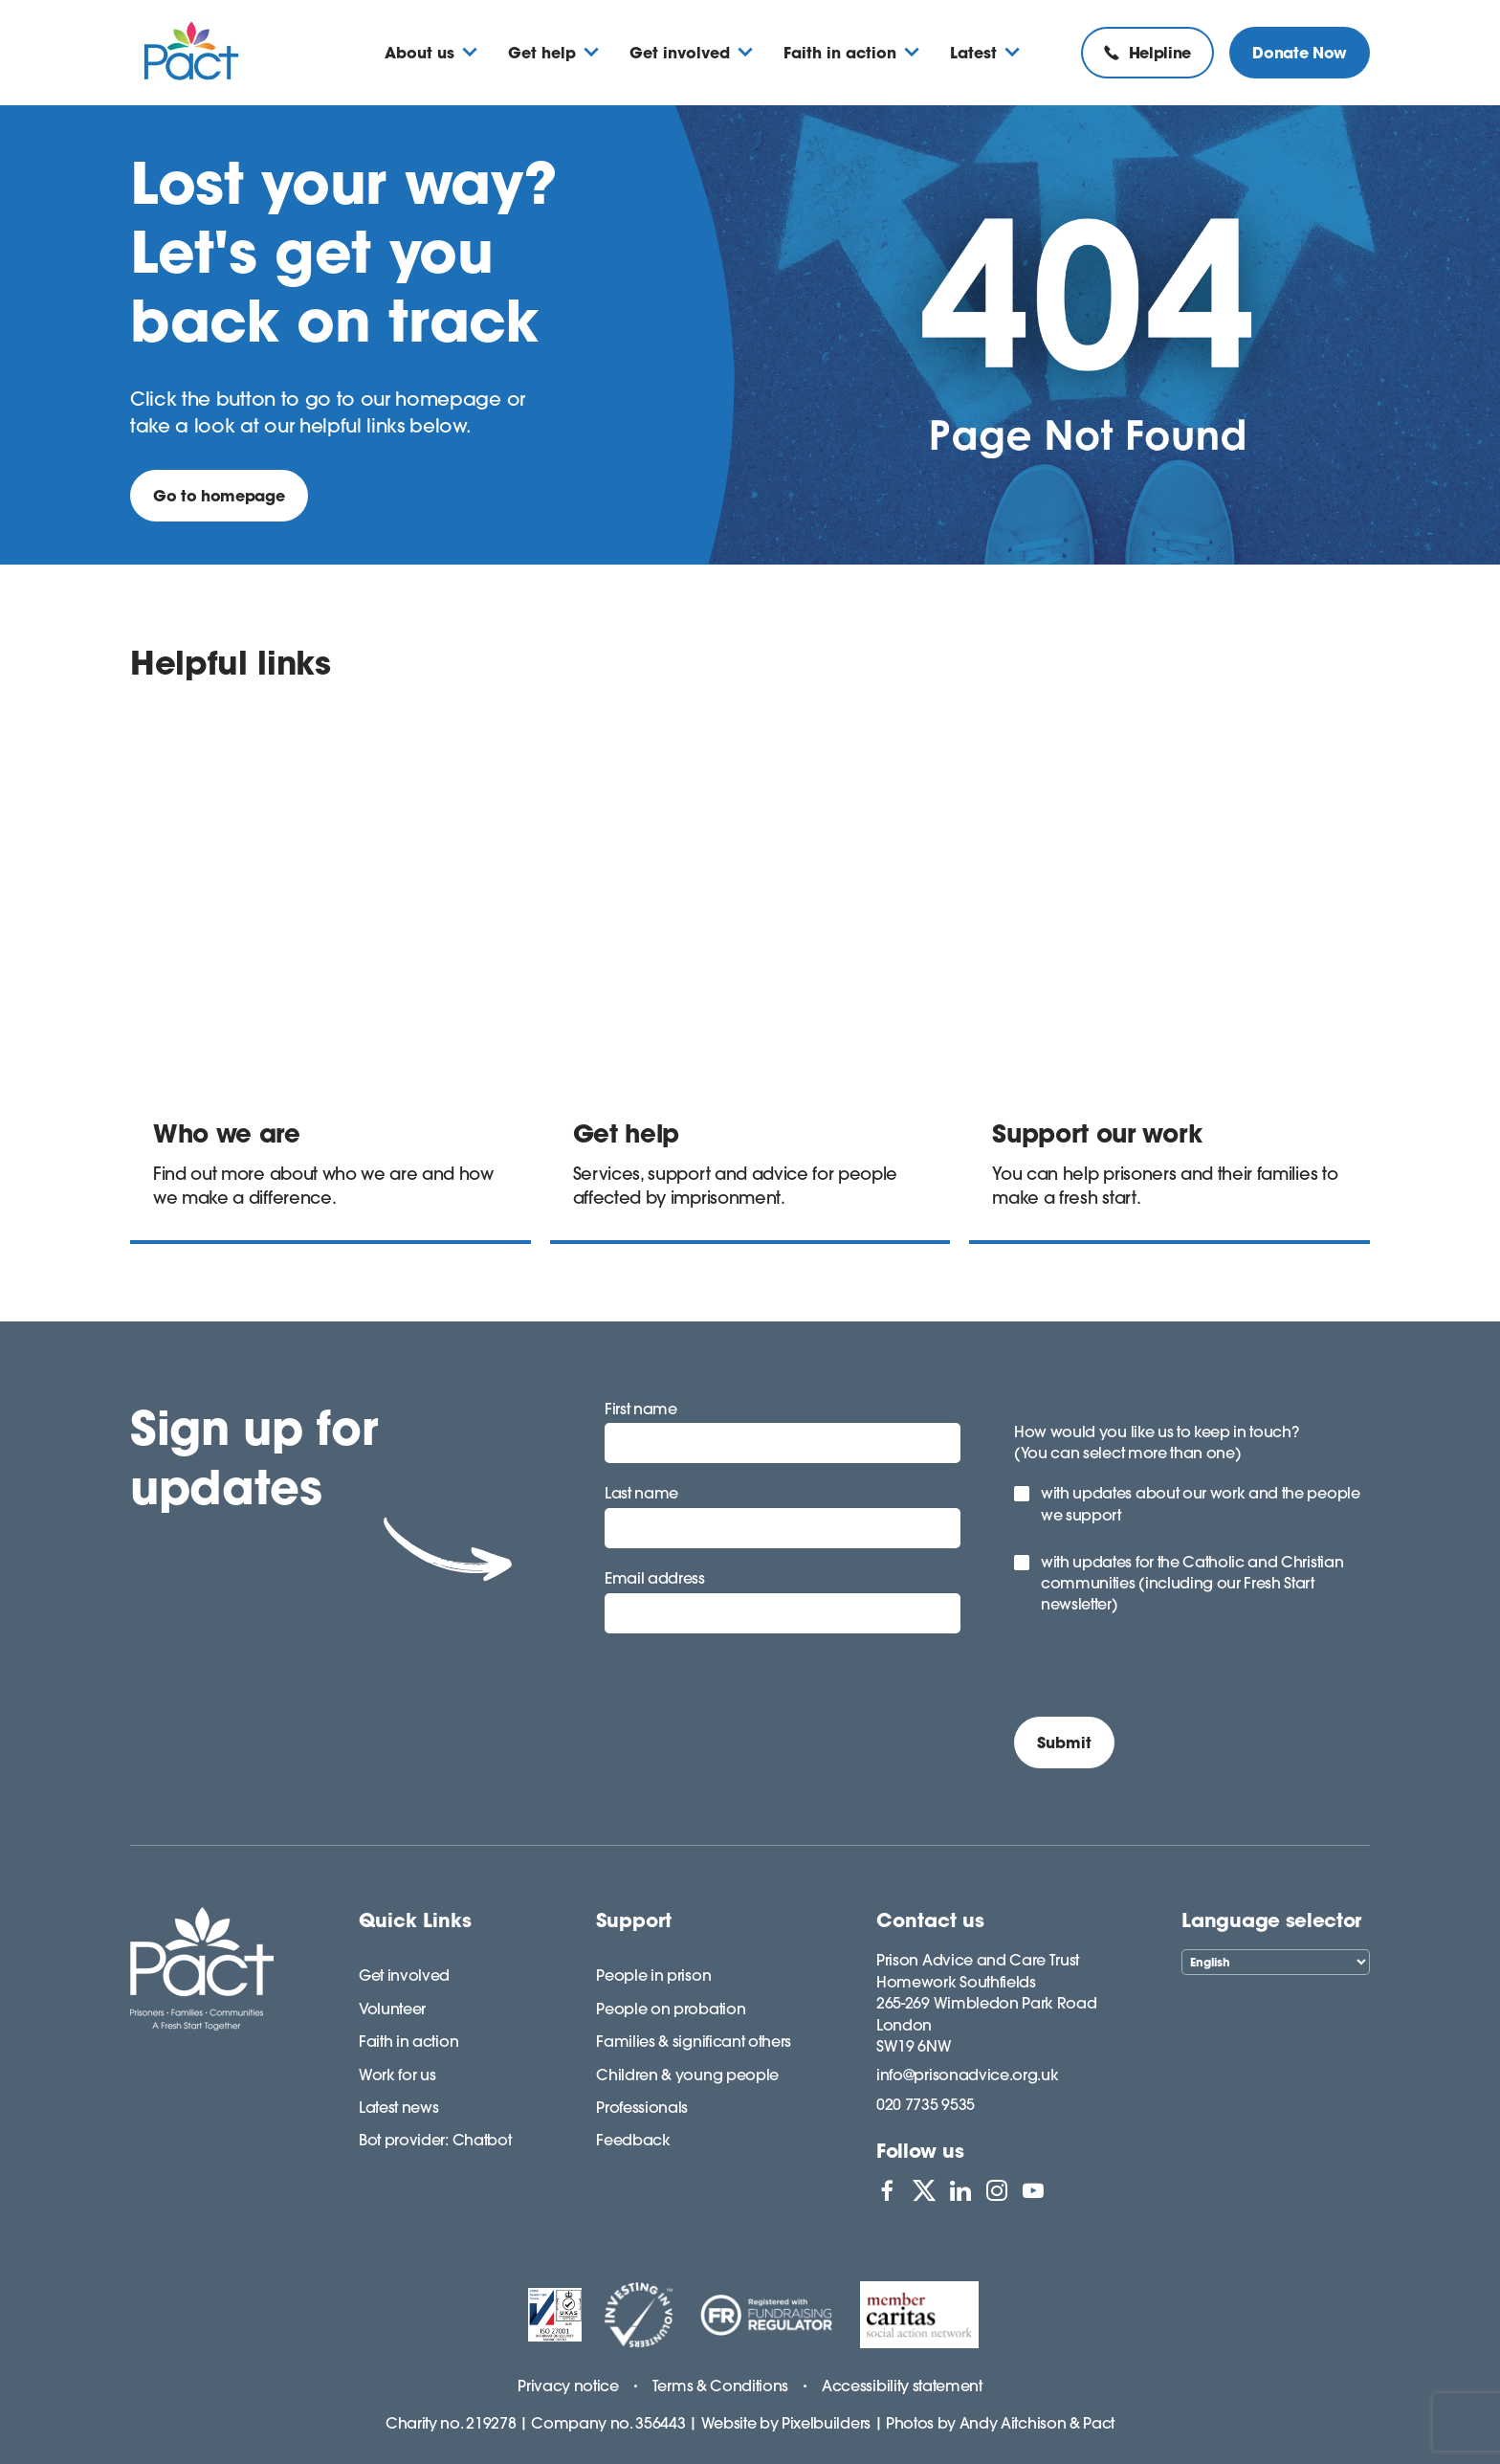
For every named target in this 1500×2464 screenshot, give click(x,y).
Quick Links (415, 1920)
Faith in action (408, 2041)
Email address (655, 1577)
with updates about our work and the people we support (1200, 1503)
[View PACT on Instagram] (996, 2190)
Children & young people (687, 2074)
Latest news (398, 2107)
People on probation (670, 2008)
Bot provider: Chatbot (435, 2139)
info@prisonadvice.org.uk (967, 2074)
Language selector (1271, 1920)
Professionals (642, 2107)
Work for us (397, 2074)
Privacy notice (568, 2385)
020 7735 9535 (925, 2104)
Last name (641, 1492)
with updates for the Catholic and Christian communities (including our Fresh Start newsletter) (1192, 1583)
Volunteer (392, 2008)
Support (634, 1920)
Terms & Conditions (720, 2385)
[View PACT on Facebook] (886, 2190)
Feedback (633, 2139)
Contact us (930, 1920)
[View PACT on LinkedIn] (960, 2190)
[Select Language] (1275, 1962)
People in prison (653, 1975)
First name (641, 1408)
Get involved (404, 1975)
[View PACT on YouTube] (1033, 2190)
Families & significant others (693, 2041)
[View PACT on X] (924, 2190)
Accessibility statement (902, 2385)
